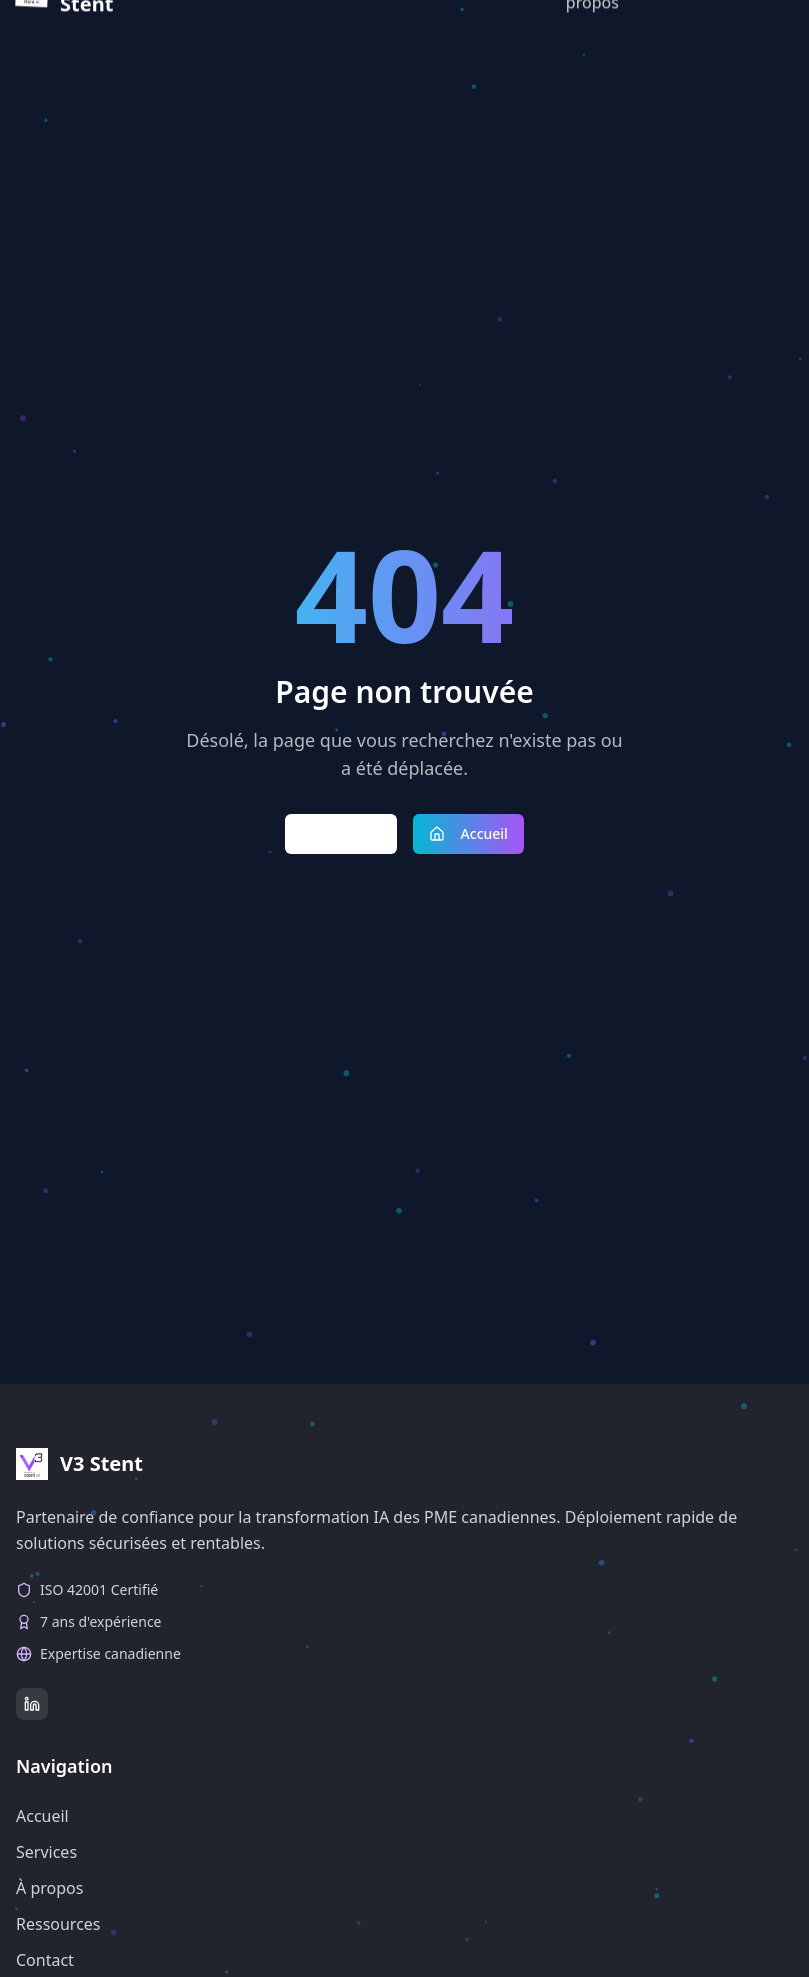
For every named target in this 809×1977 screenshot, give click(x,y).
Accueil (468, 833)
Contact (45, 1960)
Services (46, 1852)
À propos (49, 1888)
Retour (341, 833)
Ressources (58, 1924)
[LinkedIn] (32, 1704)
